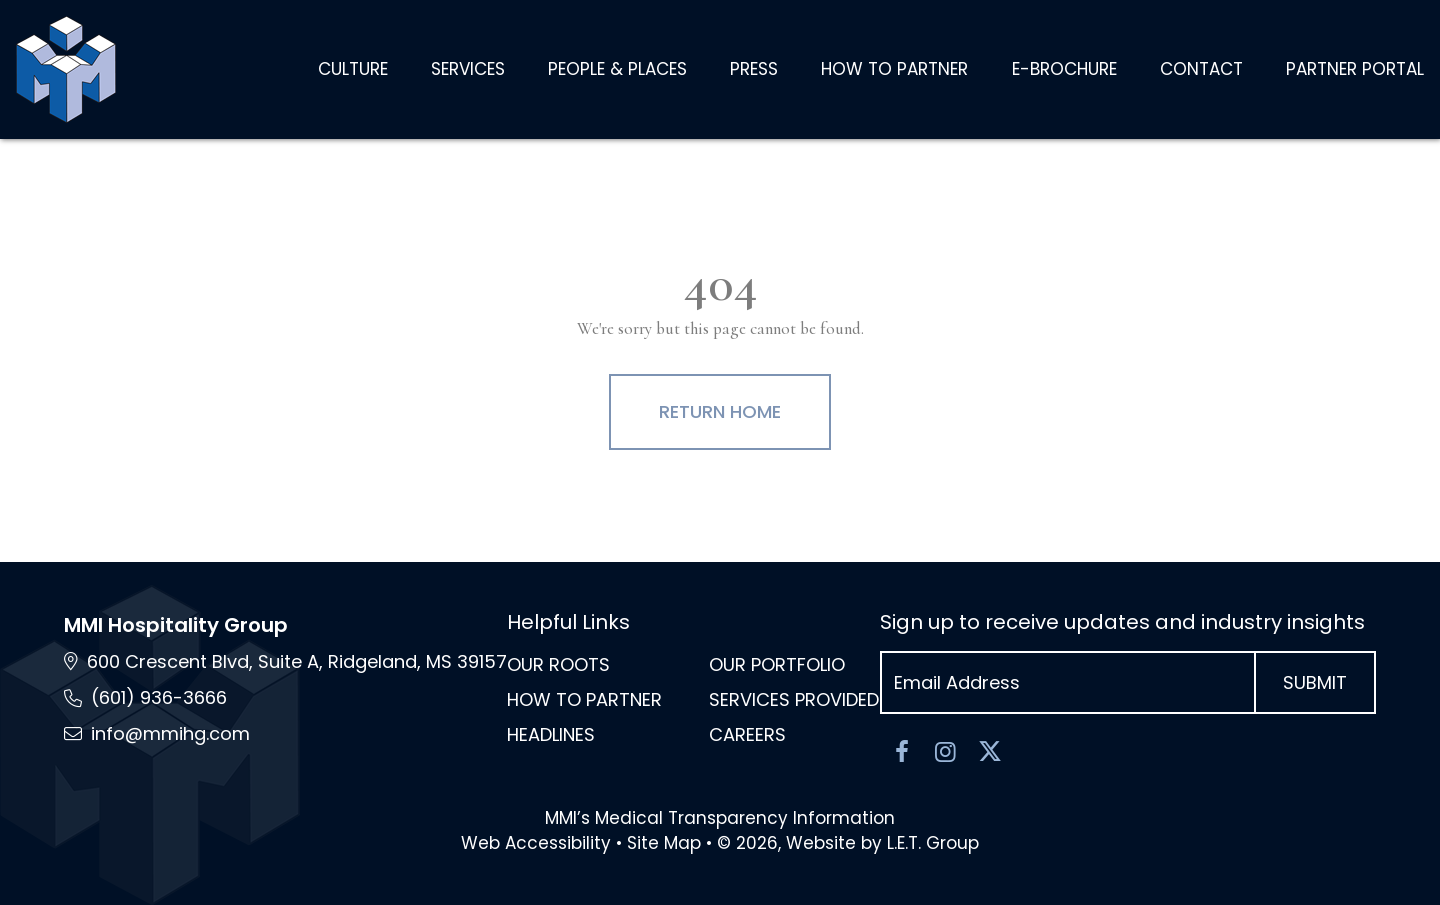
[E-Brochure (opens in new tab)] (1064, 70)
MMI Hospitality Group (176, 625)
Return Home (720, 411)
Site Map (664, 843)
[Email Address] (1068, 682)
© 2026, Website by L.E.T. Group (848, 843)
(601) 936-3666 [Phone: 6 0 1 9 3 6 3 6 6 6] (159, 697)
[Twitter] (990, 752)
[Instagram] (946, 752)
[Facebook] (902, 752)
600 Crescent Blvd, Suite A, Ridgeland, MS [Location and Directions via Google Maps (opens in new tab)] (297, 661)
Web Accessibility (536, 843)
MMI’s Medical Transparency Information (720, 818)
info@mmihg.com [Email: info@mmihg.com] (170, 733)
